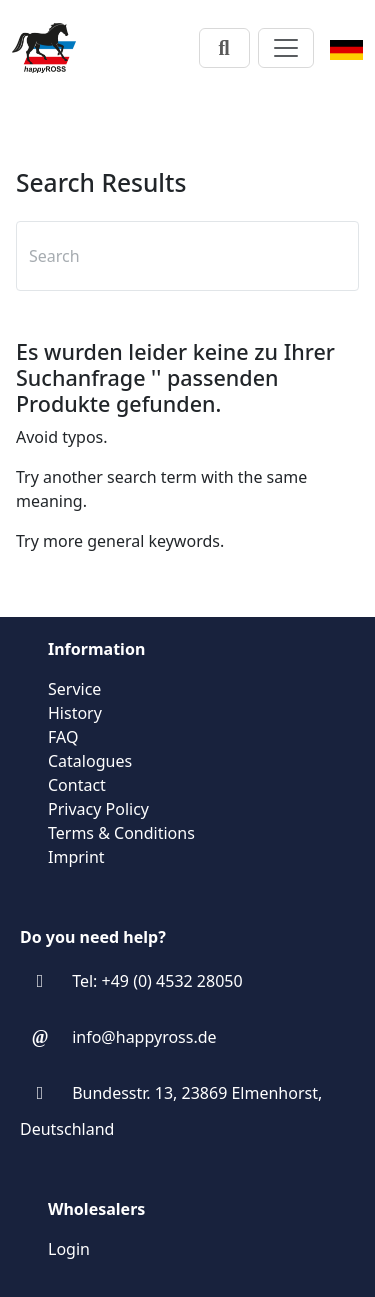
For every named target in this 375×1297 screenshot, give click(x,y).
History (75, 713)
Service (74, 689)
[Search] (224, 48)
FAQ (63, 737)
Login (69, 1249)
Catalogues (90, 761)
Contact (77, 785)
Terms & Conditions (121, 833)
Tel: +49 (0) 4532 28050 (157, 981)
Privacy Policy (98, 809)
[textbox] (179, 256)
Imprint (76, 857)
